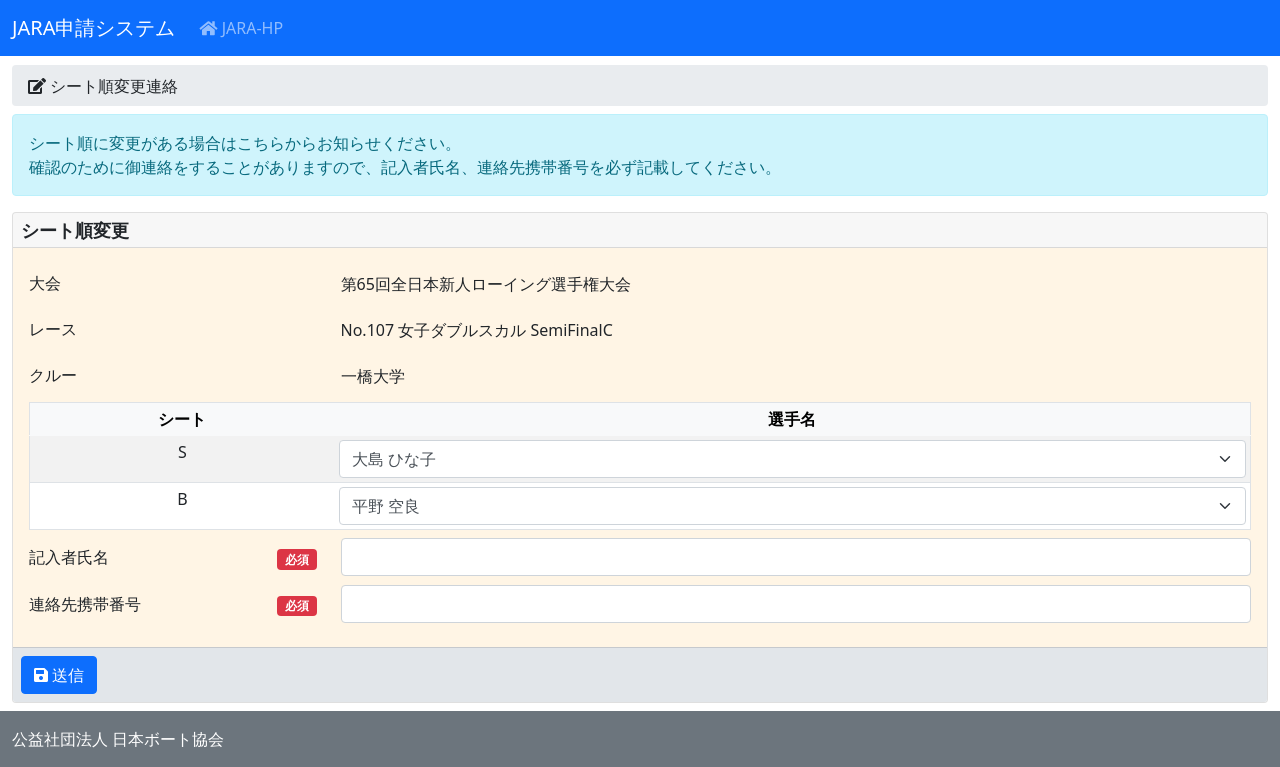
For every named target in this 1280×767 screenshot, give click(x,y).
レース (53, 329)
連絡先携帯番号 (173, 604)
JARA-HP (241, 28)
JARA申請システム (93, 27)
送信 (66, 675)
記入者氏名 (173, 557)
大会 (45, 283)
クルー (53, 375)
